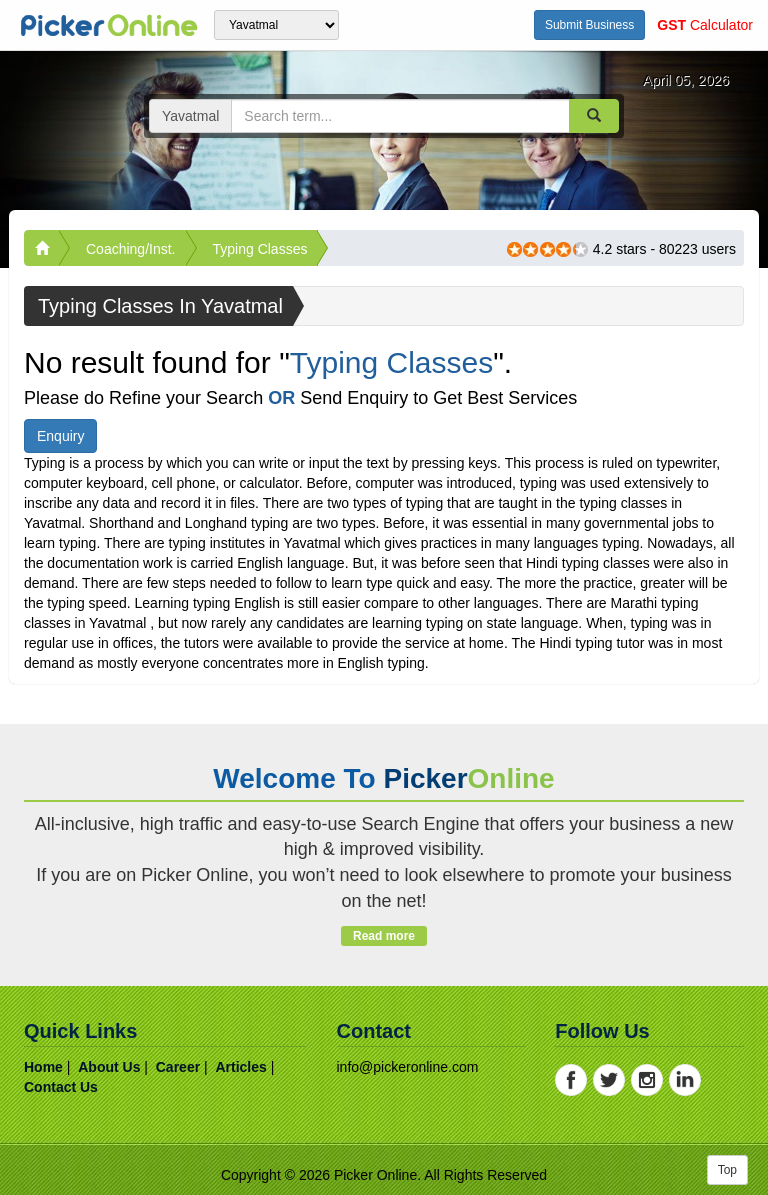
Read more (383, 936)
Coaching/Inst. (131, 249)
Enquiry (60, 436)
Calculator (705, 25)
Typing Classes (260, 249)
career (178, 1067)
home (43, 1067)
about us (109, 1067)
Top (727, 1170)
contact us (61, 1087)
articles (240, 1067)
